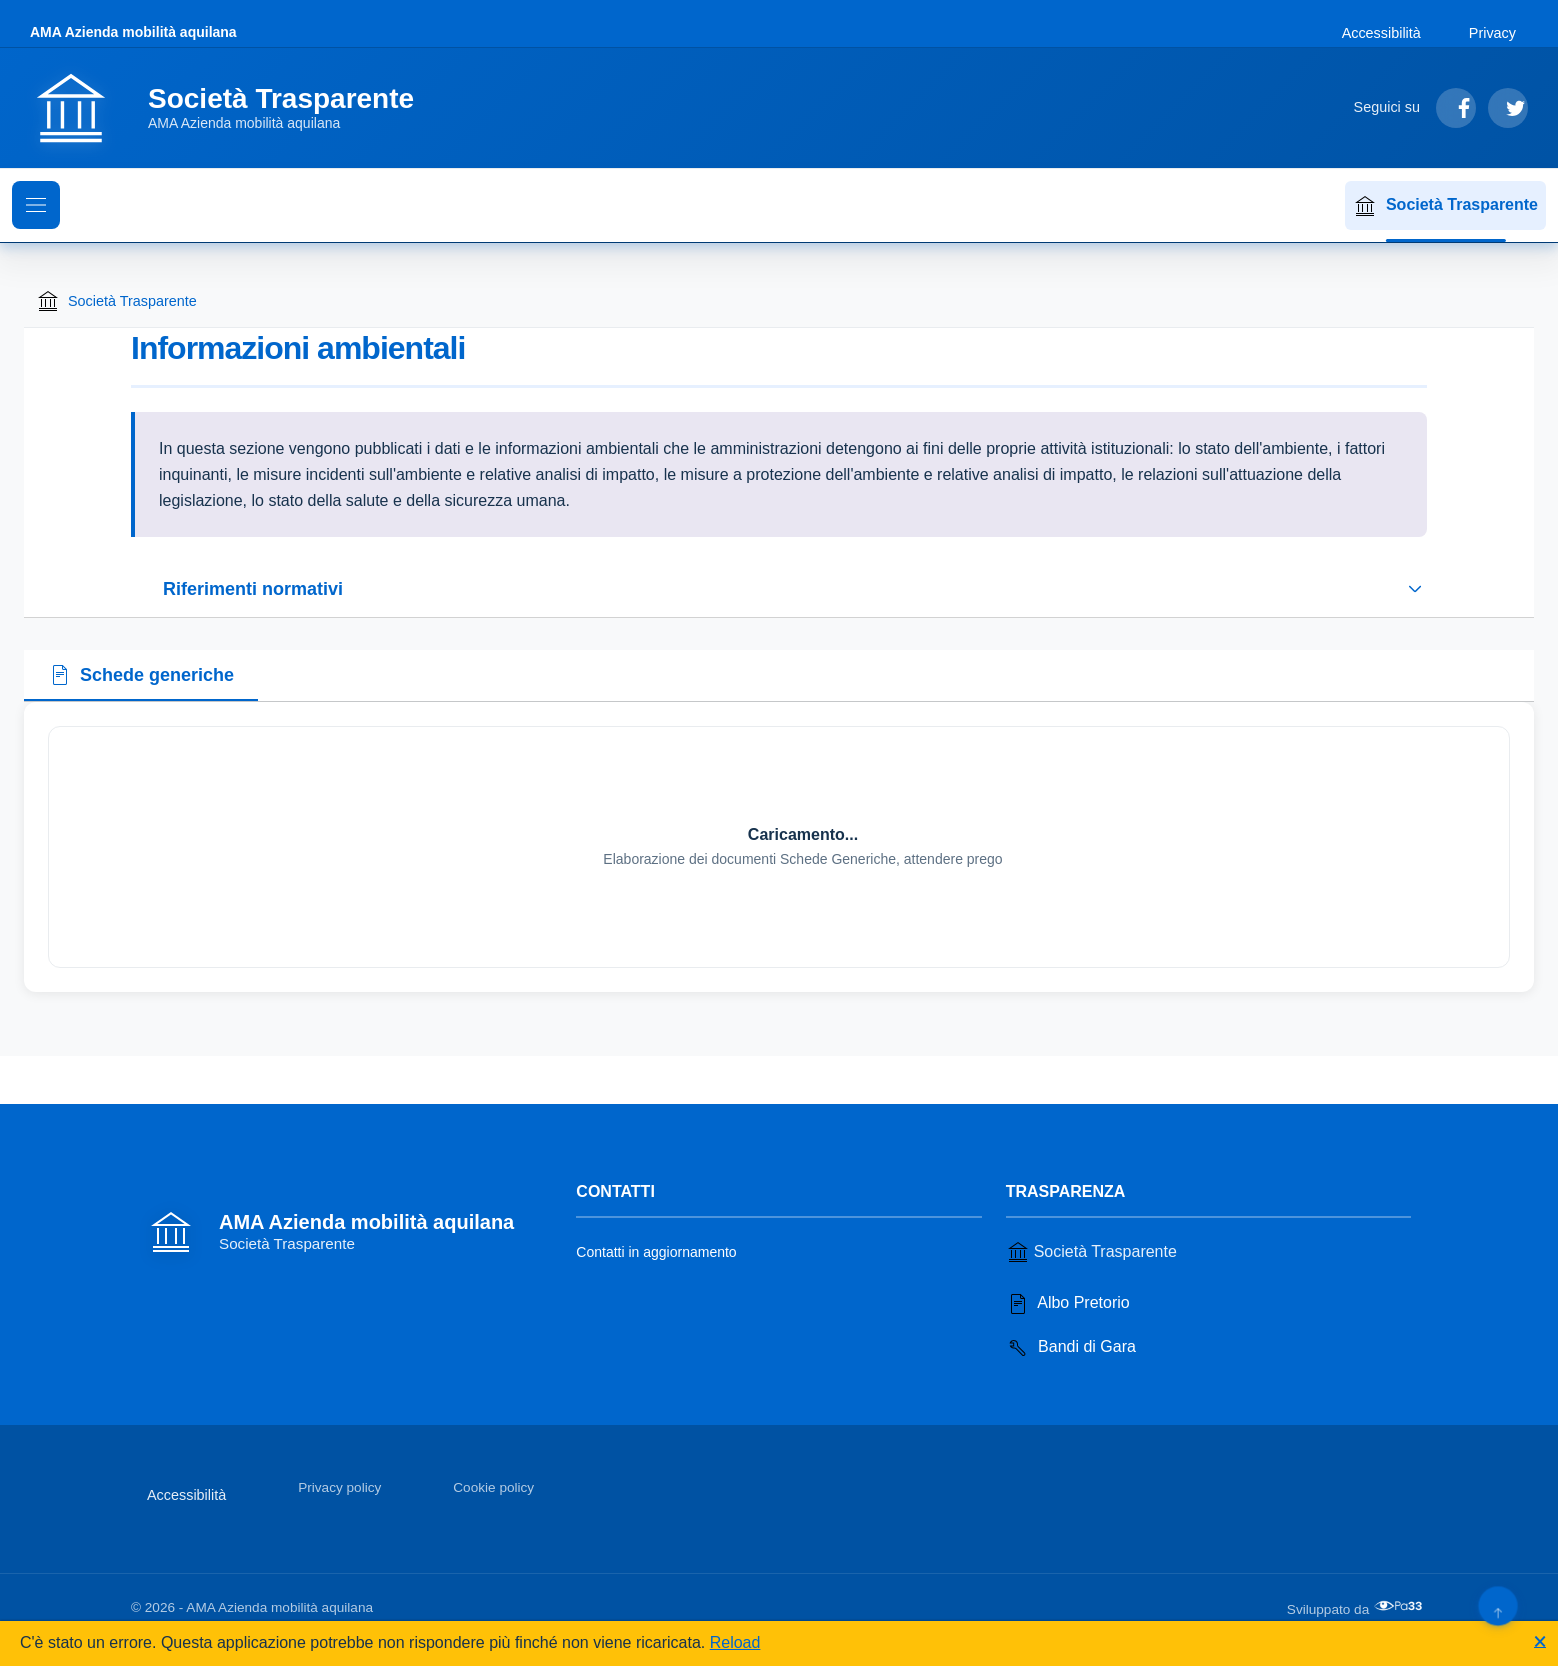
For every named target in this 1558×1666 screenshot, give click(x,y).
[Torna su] (1497, 1605)
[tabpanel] (779, 847)
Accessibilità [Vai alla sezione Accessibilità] (1381, 33)
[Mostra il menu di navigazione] (36, 205)
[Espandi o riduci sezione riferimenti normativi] (779, 589)
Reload (735, 1642)
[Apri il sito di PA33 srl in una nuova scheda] (1400, 1606)
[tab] (141, 676)
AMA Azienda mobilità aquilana (133, 32)
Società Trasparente (1445, 206)
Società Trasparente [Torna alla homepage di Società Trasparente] (116, 301)
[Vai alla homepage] (234, 108)
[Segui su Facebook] (1456, 108)
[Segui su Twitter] (1508, 108)
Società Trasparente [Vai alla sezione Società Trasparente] (1091, 1252)
